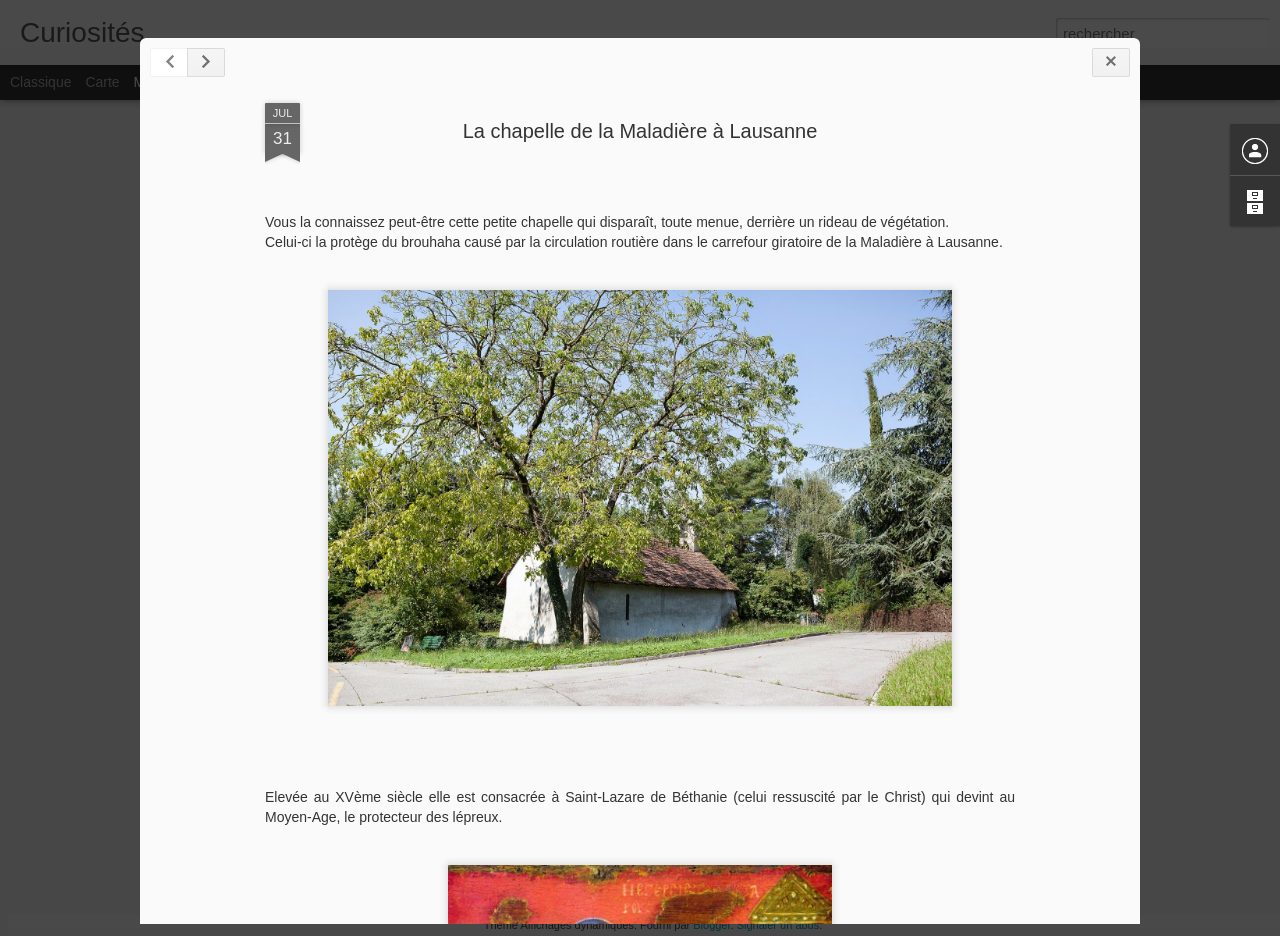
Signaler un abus (778, 925)
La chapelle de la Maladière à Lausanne (640, 131)
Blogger (711, 925)
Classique (40, 82)
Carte (102, 82)
